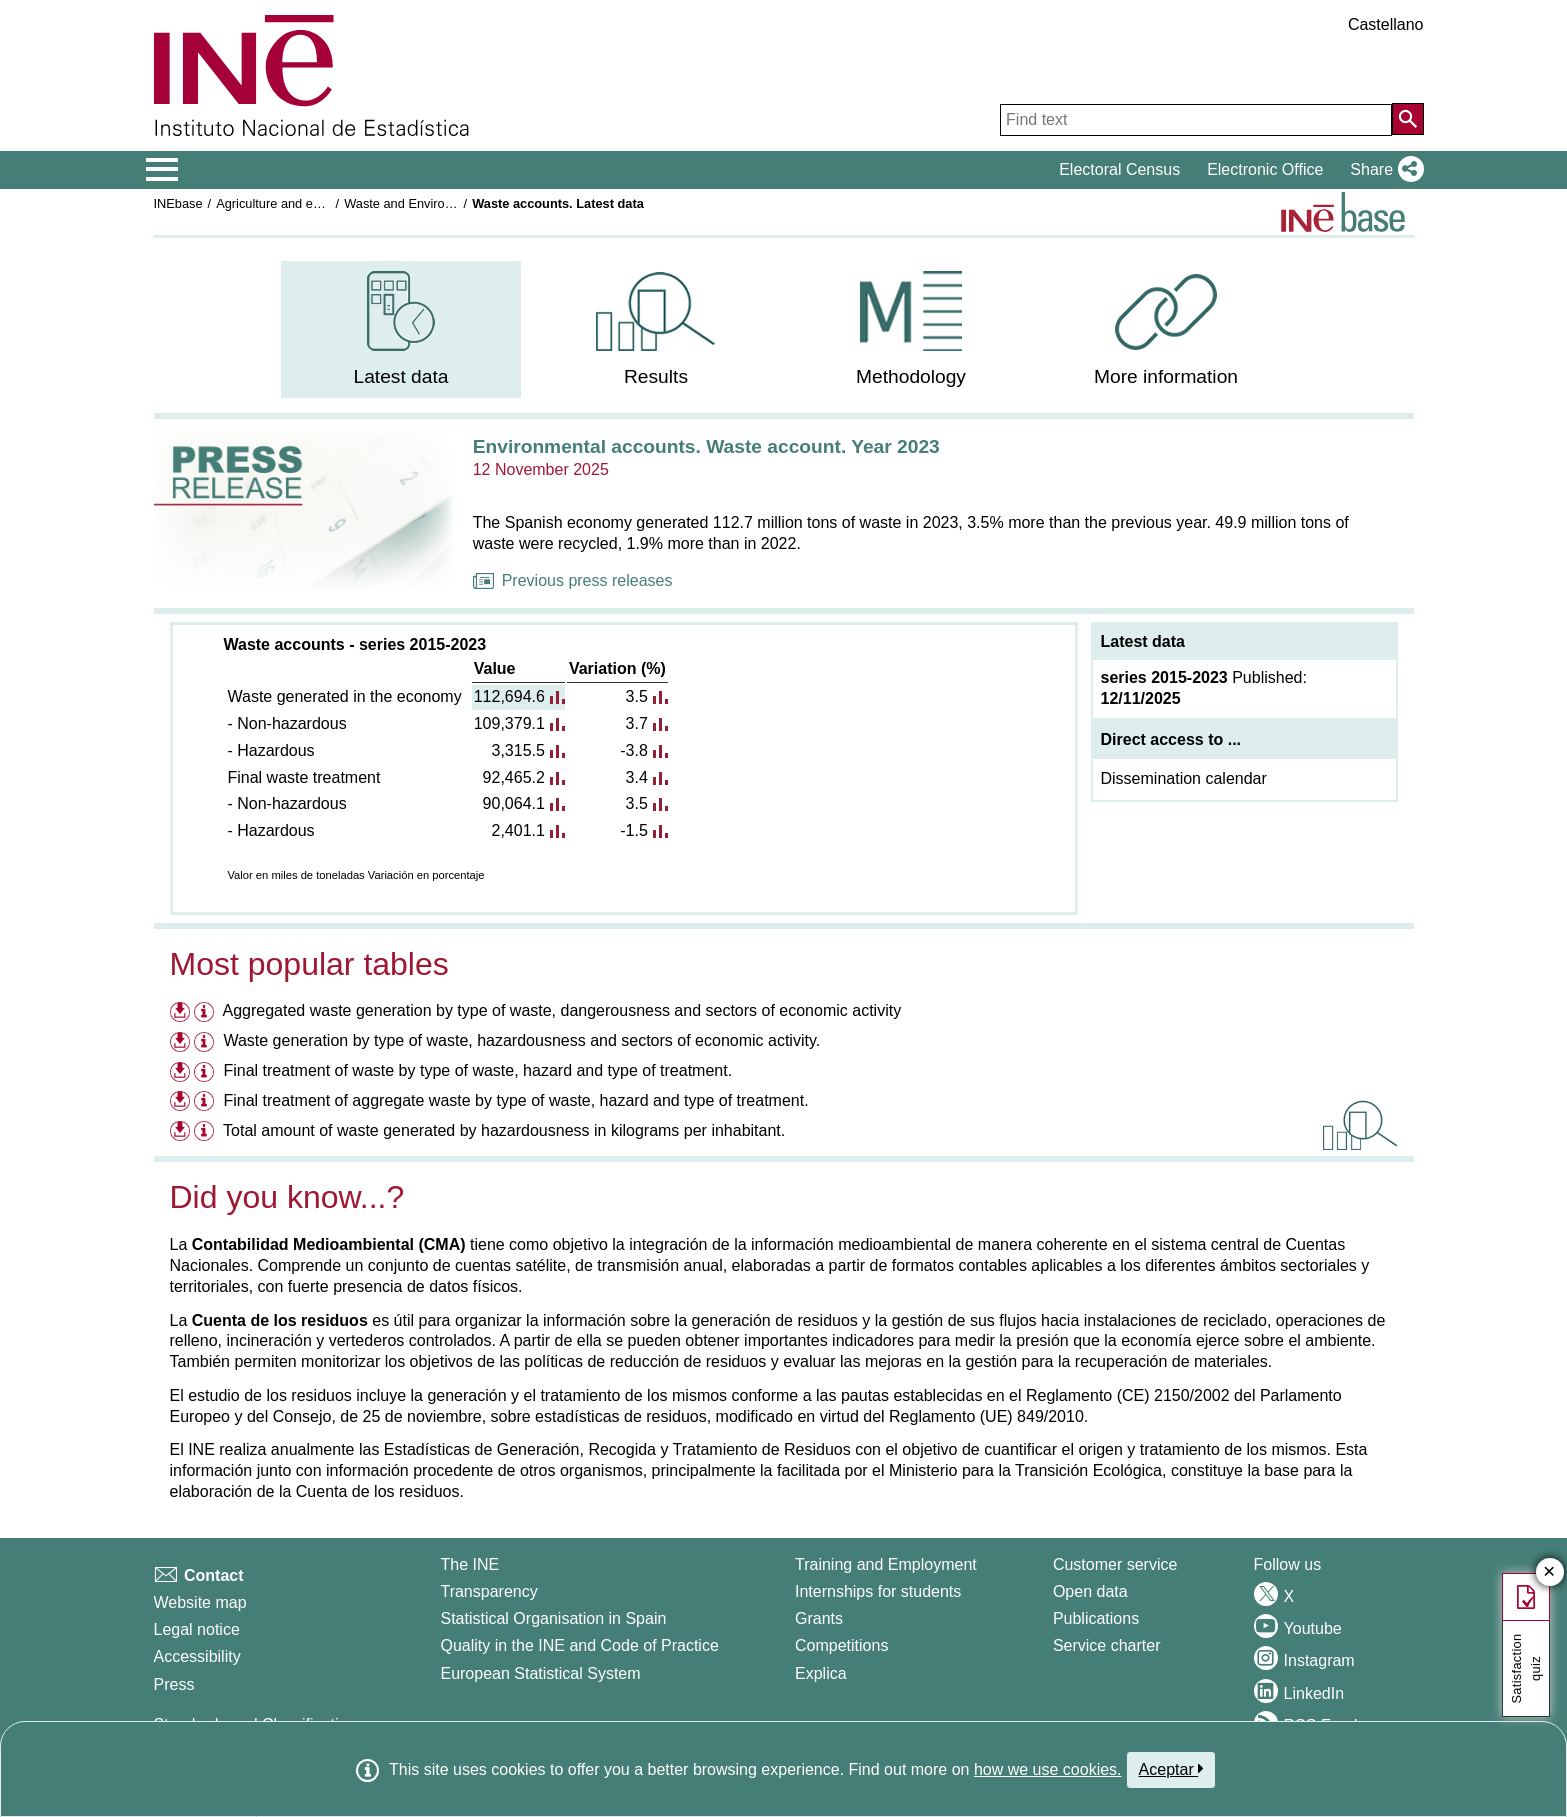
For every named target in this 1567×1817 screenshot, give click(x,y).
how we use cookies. (1048, 1769)
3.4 (637, 777)
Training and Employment (886, 1564)
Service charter (1107, 1645)
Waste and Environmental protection (447, 203)
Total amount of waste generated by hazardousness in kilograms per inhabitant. (504, 1130)
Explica (821, 1673)
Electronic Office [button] (1265, 169)
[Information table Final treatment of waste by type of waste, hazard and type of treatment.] (206, 1073)
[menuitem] (401, 329)
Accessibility (197, 1656)
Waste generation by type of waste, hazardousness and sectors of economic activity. (521, 1040)
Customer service (1115, 1564)
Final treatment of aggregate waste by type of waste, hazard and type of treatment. (515, 1100)
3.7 (637, 723)
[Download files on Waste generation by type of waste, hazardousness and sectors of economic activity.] (180, 1040)
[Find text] (1196, 120)
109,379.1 (509, 723)
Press (174, 1684)
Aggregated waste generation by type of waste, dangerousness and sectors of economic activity (562, 1010)
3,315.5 (517, 750)
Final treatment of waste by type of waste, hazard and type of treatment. (477, 1070)
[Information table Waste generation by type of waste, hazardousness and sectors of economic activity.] (206, 1043)
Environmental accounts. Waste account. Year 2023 (706, 446)
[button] (1382, 170)
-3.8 (634, 750)
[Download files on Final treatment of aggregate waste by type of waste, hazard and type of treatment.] (180, 1100)
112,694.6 (509, 696)
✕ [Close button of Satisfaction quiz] (1549, 1572)
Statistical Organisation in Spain (553, 1618)
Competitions (841, 1645)
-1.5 (634, 830)
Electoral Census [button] (1119, 169)
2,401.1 (517, 830)
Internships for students (878, 1591)
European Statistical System (540, 1673)
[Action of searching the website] (1408, 119)
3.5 (637, 696)
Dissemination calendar (1184, 778)
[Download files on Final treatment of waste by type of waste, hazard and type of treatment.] (180, 1070)
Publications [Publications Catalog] (1096, 1618)
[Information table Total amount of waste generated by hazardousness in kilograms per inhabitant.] (206, 1133)
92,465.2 (514, 777)
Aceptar (1171, 1769)
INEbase (178, 203)
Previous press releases (573, 580)
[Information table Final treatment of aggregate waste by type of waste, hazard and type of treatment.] (206, 1103)
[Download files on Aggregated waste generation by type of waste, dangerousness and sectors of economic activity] (180, 1010)
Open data (1090, 1591)
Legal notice (197, 1629)
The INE (469, 1564)
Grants (819, 1618)
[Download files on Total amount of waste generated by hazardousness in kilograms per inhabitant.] (180, 1130)
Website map (200, 1602)
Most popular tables (309, 964)
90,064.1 (514, 803)
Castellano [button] (1386, 24)
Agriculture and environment (296, 203)
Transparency (488, 1591)
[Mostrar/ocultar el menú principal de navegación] (162, 170)
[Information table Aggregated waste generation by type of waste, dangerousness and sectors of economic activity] (206, 1013)
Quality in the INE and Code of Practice (579, 1645)
